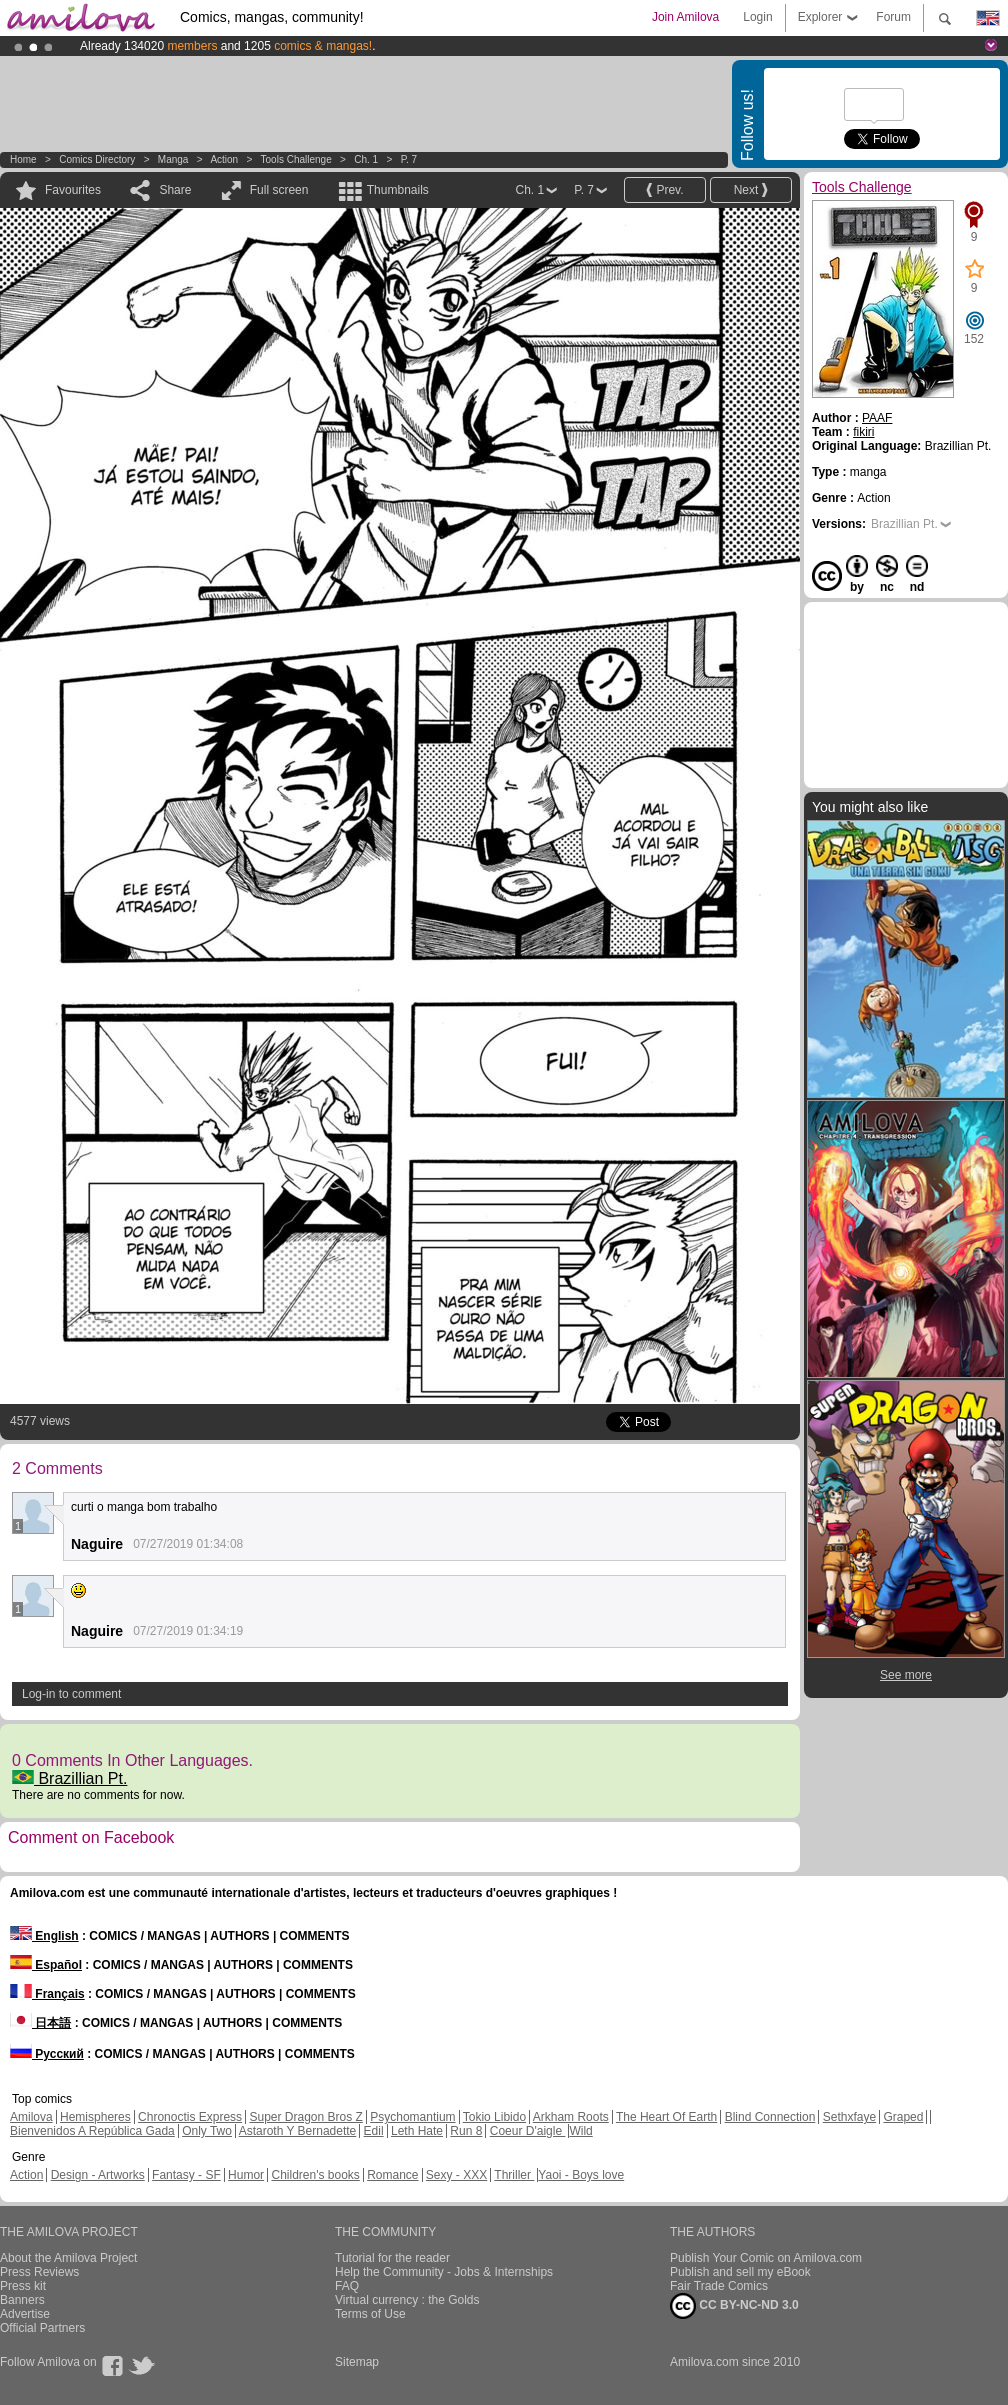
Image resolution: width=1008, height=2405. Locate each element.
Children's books (315, 2175)
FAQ (347, 2286)
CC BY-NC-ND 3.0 (734, 2306)
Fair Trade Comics (719, 2286)
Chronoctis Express (190, 2117)
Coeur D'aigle (528, 2131)
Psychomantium (412, 2117)
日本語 (40, 2023)
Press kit (23, 2286)
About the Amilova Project (68, 2258)
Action (224, 159)
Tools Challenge (296, 159)
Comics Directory (97, 159)
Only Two (207, 2131)
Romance (392, 2175)
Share (175, 190)
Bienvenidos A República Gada (92, 2131)
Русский (47, 2054)
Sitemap (357, 2362)
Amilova (31, 2117)
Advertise (25, 2314)
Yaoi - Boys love (581, 2175)
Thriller (514, 2175)
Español (46, 1965)
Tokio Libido (494, 2117)
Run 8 (466, 2131)
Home (23, 159)
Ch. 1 (366, 159)
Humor (246, 2175)
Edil (374, 2131)
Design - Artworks (98, 2175)
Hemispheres (95, 2117)
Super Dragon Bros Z (305, 2117)
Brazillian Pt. (69, 1778)
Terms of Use (370, 2314)
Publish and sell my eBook (740, 2272)
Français (47, 1994)
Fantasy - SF (186, 2175)
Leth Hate (417, 2131)
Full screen (279, 190)
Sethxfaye (849, 2117)
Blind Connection (770, 2117)
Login (757, 17)
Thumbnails (398, 190)
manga (173, 159)
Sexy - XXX (456, 2175)
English (44, 1936)
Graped (903, 2117)
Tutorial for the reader (392, 2258)
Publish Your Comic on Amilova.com (766, 2258)
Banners (22, 2300)
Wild (580, 2131)
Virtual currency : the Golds (407, 2300)
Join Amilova (685, 17)
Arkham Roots (571, 2117)
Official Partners (42, 2328)
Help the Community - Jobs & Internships (444, 2272)
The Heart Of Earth (666, 2117)
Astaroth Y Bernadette (298, 2131)
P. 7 (409, 159)
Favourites (73, 190)
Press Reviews (39, 2272)
